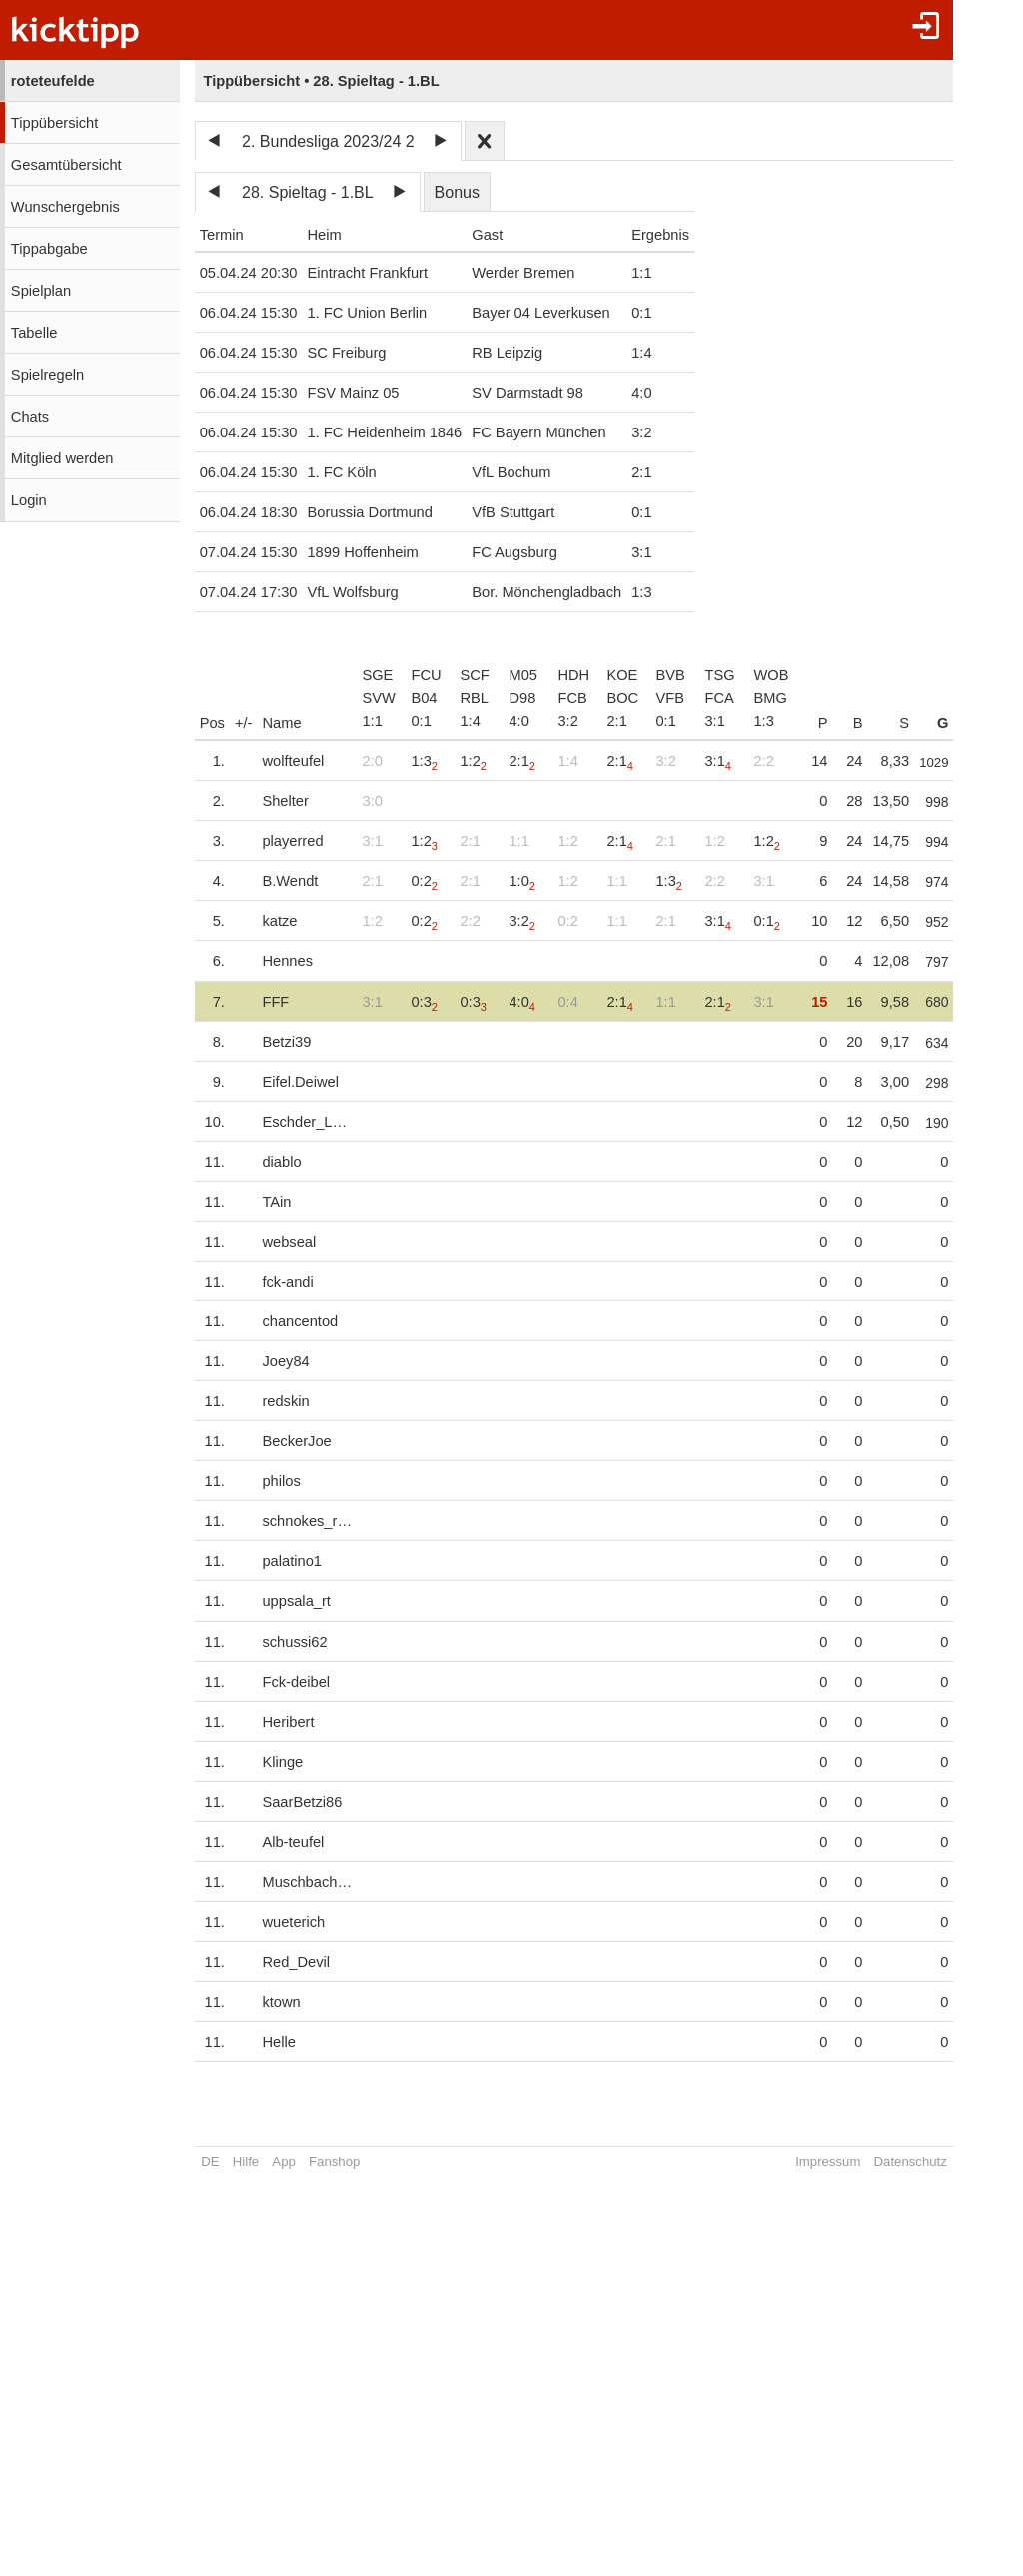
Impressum (850, 2161)
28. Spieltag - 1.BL (308, 192)
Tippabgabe (49, 249)
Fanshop (334, 2161)
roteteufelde (53, 81)
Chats (30, 417)
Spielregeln (47, 375)
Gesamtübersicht (66, 165)
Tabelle (34, 333)
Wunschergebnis (65, 207)
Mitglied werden (62, 458)
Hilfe (246, 2161)
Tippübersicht (54, 123)
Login (29, 500)
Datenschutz (932, 2161)
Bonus (457, 192)
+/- (244, 723)
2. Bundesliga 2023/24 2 (328, 141)
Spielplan (41, 291)
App (283, 2161)
